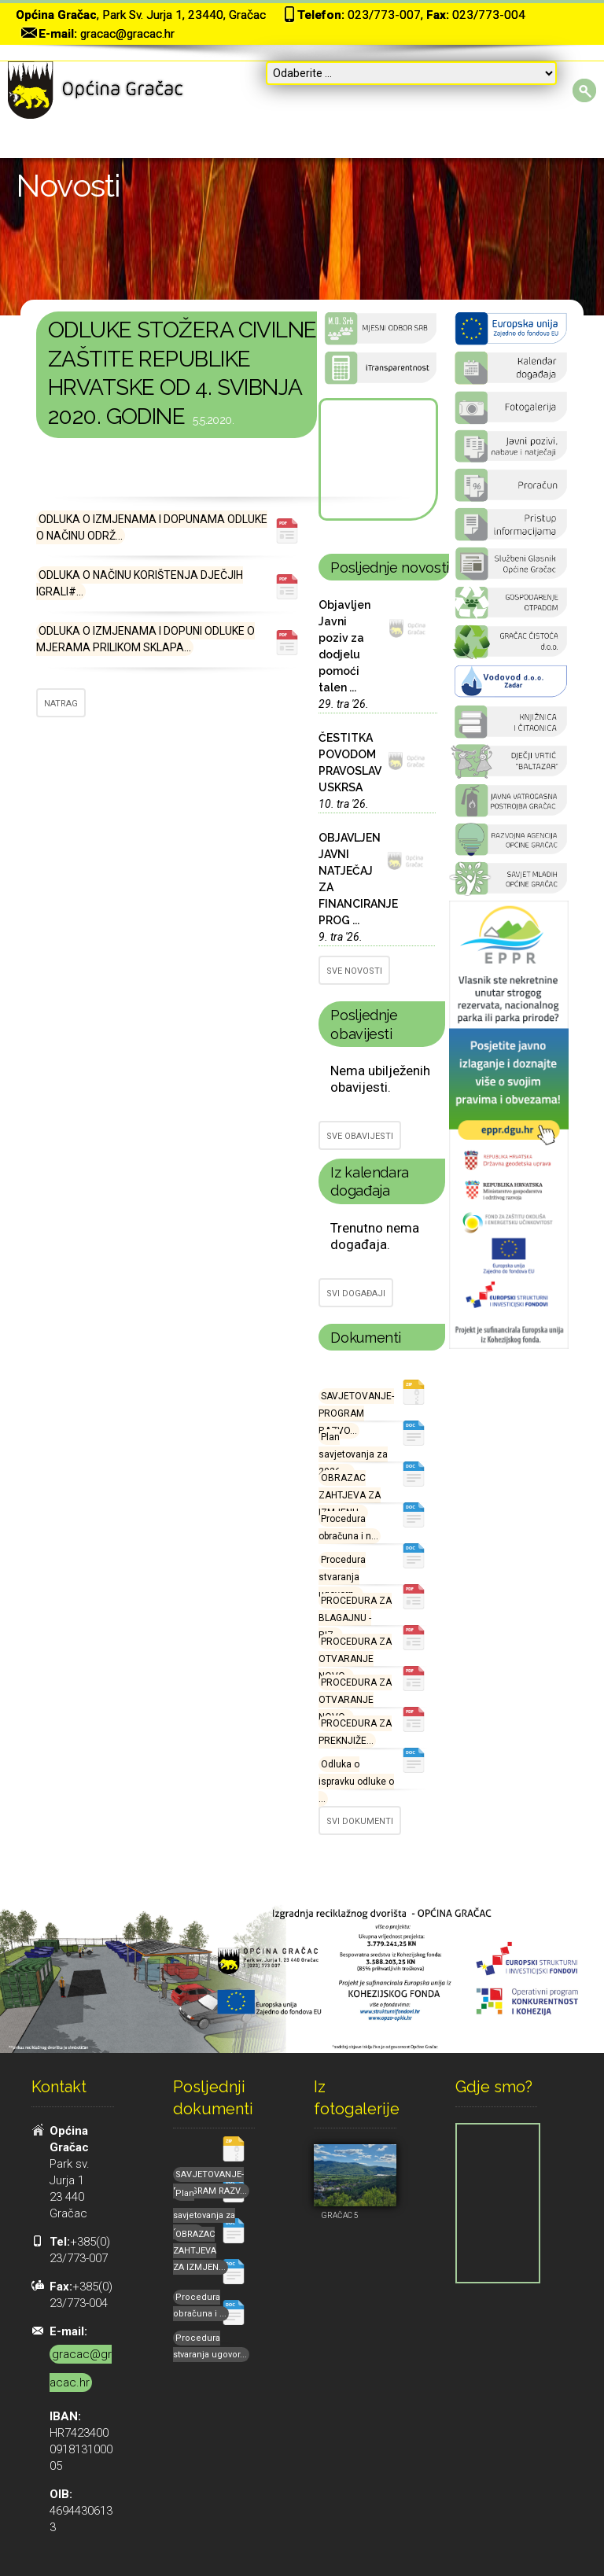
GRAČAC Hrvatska (377, 459)
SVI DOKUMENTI (359, 1821)
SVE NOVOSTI (354, 971)
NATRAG (61, 703)
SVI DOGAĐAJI (355, 1293)
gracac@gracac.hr (127, 34)
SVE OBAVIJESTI (359, 1136)
